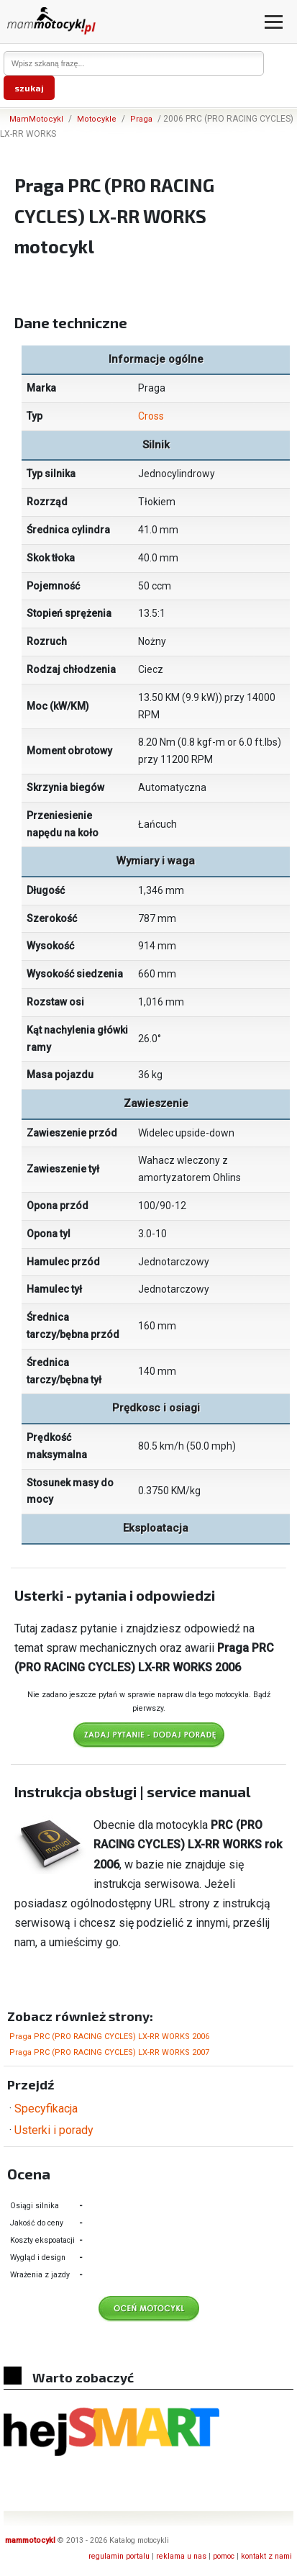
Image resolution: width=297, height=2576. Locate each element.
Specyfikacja (46, 2108)
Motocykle (96, 119)
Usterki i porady (53, 2130)
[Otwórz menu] (273, 22)
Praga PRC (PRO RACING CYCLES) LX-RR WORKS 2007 (109, 2052)
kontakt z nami (266, 2556)
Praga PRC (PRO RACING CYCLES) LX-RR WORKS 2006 (109, 2036)
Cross (151, 416)
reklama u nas (181, 2556)
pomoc (223, 2556)
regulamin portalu (119, 2556)
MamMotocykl (36, 119)
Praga (141, 119)
